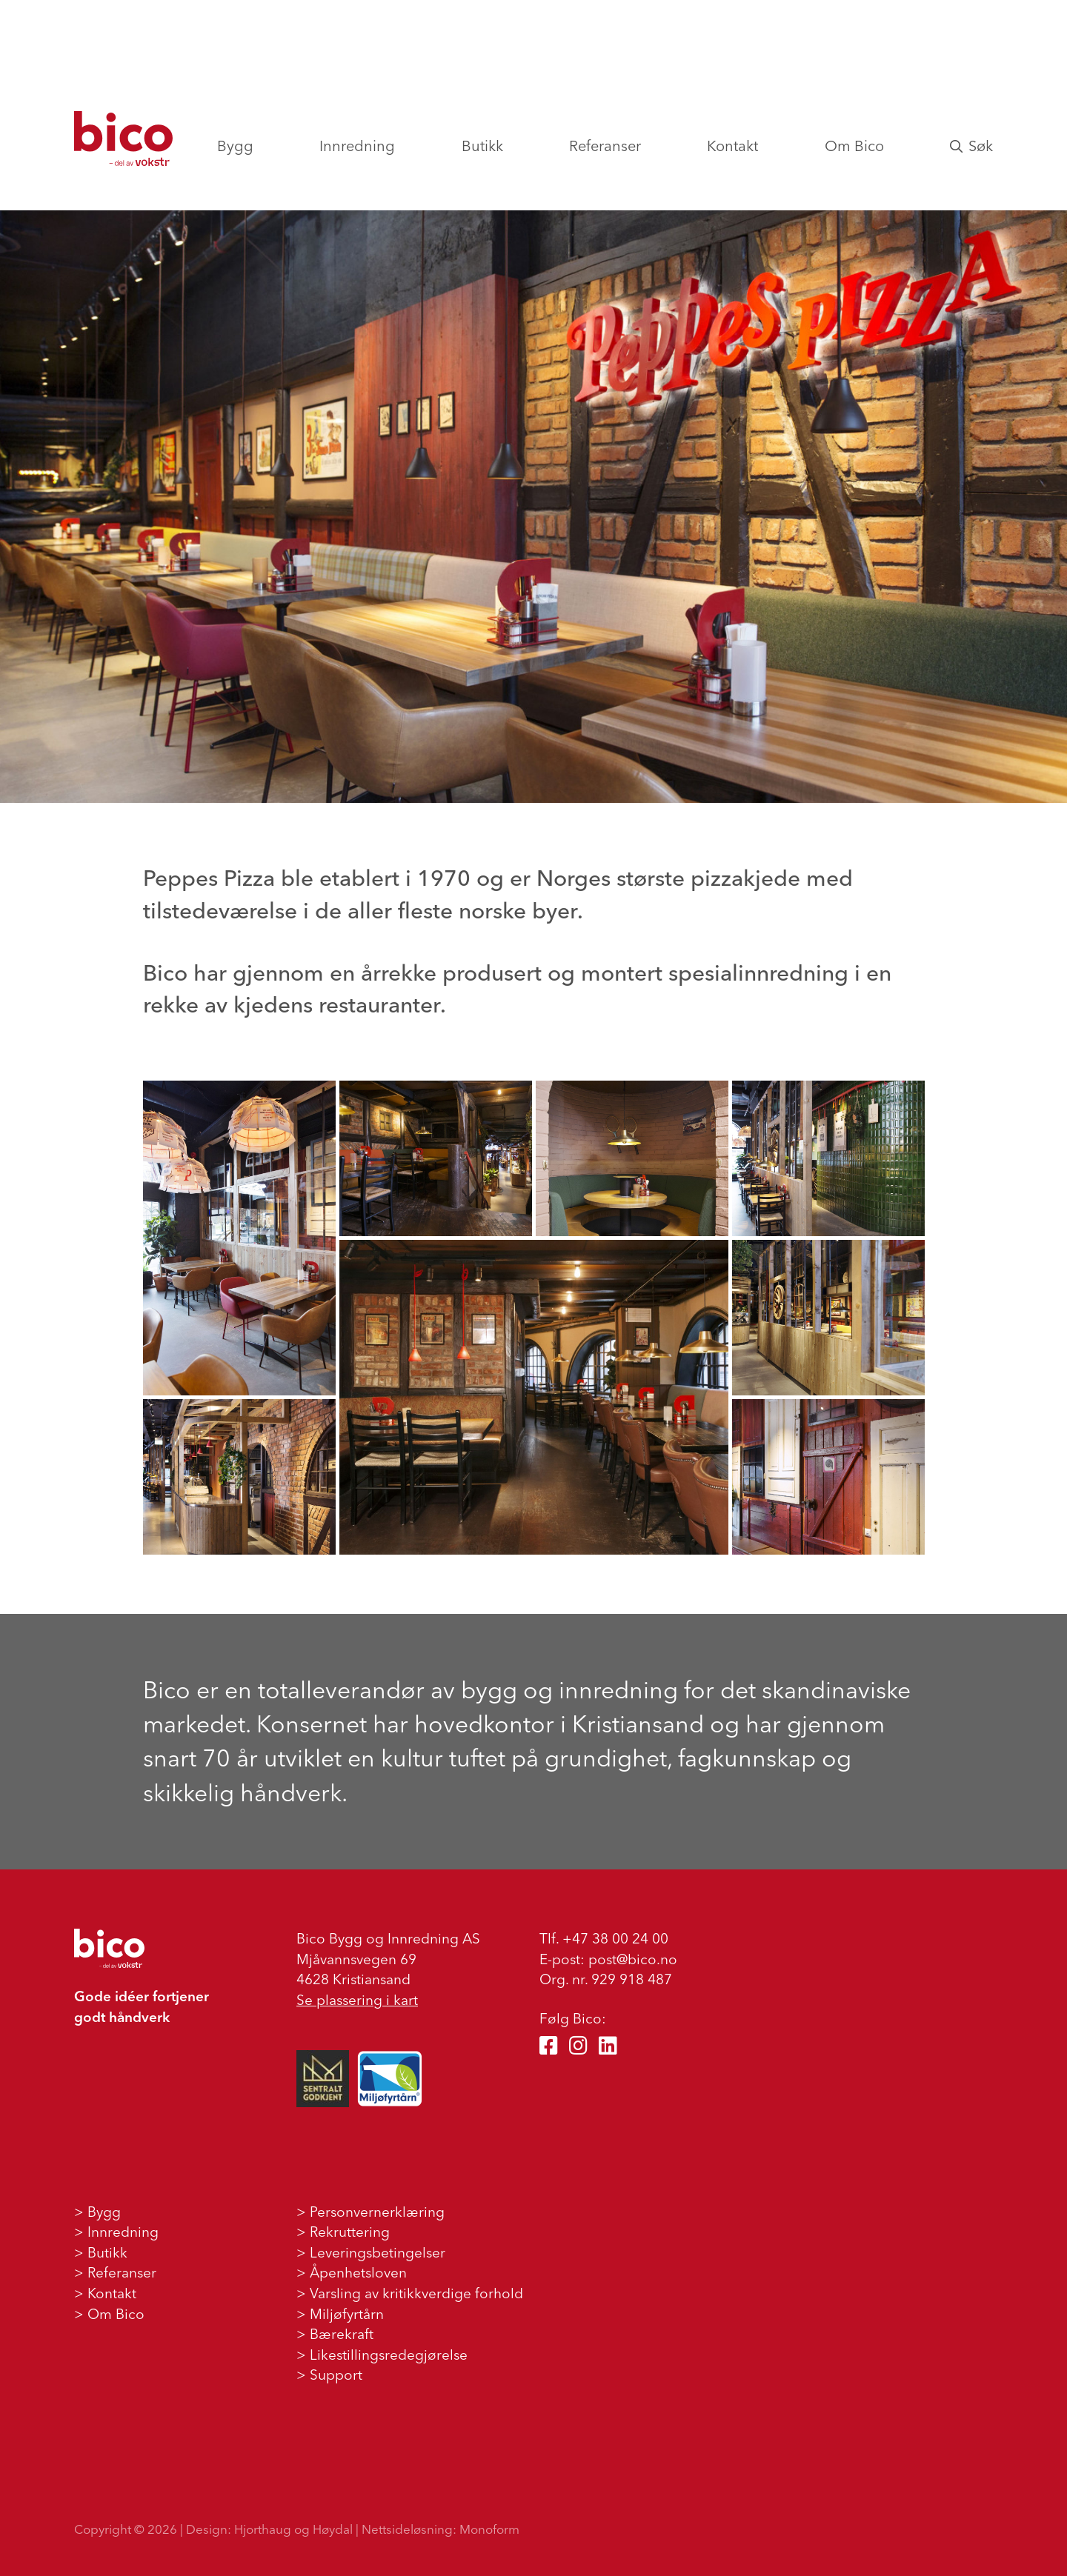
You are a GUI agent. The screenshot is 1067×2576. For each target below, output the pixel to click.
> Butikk (100, 2252)
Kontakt (732, 145)
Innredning (357, 145)
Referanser (605, 145)
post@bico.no (632, 1959)
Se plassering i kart (357, 2000)
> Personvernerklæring (370, 2211)
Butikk (482, 145)
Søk (971, 145)
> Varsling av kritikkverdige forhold (409, 2293)
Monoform (489, 2529)
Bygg (235, 145)
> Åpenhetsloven (351, 2272)
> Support (329, 2374)
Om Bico (854, 145)
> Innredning (116, 2231)
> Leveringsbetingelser (370, 2252)
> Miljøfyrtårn (340, 2314)
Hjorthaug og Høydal (293, 2529)
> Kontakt (105, 2293)
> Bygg (97, 2211)
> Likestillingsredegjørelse (382, 2354)
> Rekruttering (343, 2231)
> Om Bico (109, 2314)
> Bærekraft (334, 2334)
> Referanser (115, 2272)
